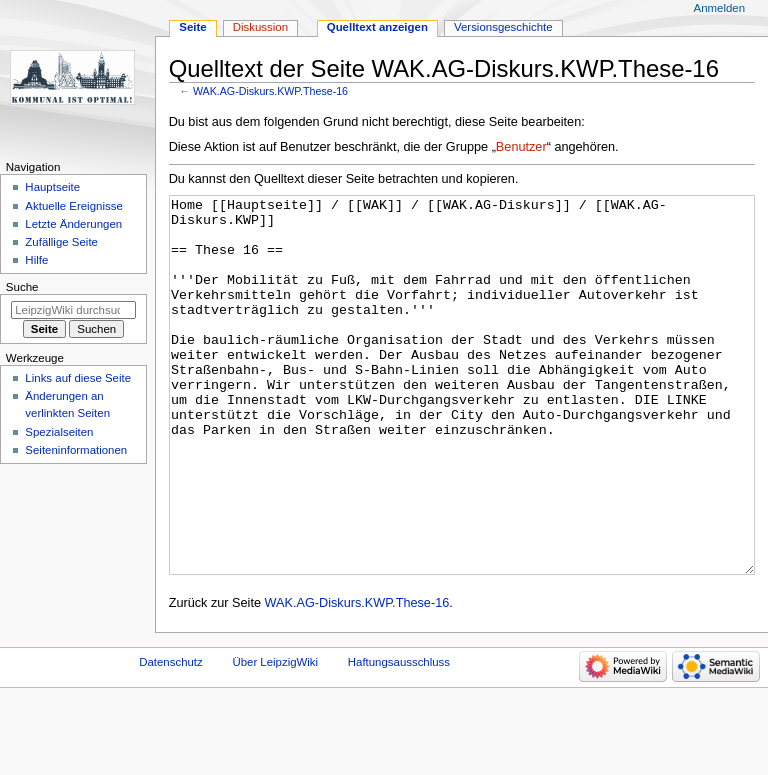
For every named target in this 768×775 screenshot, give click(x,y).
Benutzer (521, 147)
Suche (22, 287)
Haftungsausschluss (399, 737)
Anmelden (720, 8)
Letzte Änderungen (73, 224)
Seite (192, 27)
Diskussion (260, 27)
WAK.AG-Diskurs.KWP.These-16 (270, 91)
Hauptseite (52, 187)
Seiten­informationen (76, 450)
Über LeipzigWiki (275, 737)
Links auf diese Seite (78, 378)
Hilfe (36, 260)
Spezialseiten (59, 432)
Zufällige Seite (61, 242)
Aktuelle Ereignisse (73, 206)
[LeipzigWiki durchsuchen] (73, 310)
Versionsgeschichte (503, 27)
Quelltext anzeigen (377, 27)
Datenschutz (171, 737)
